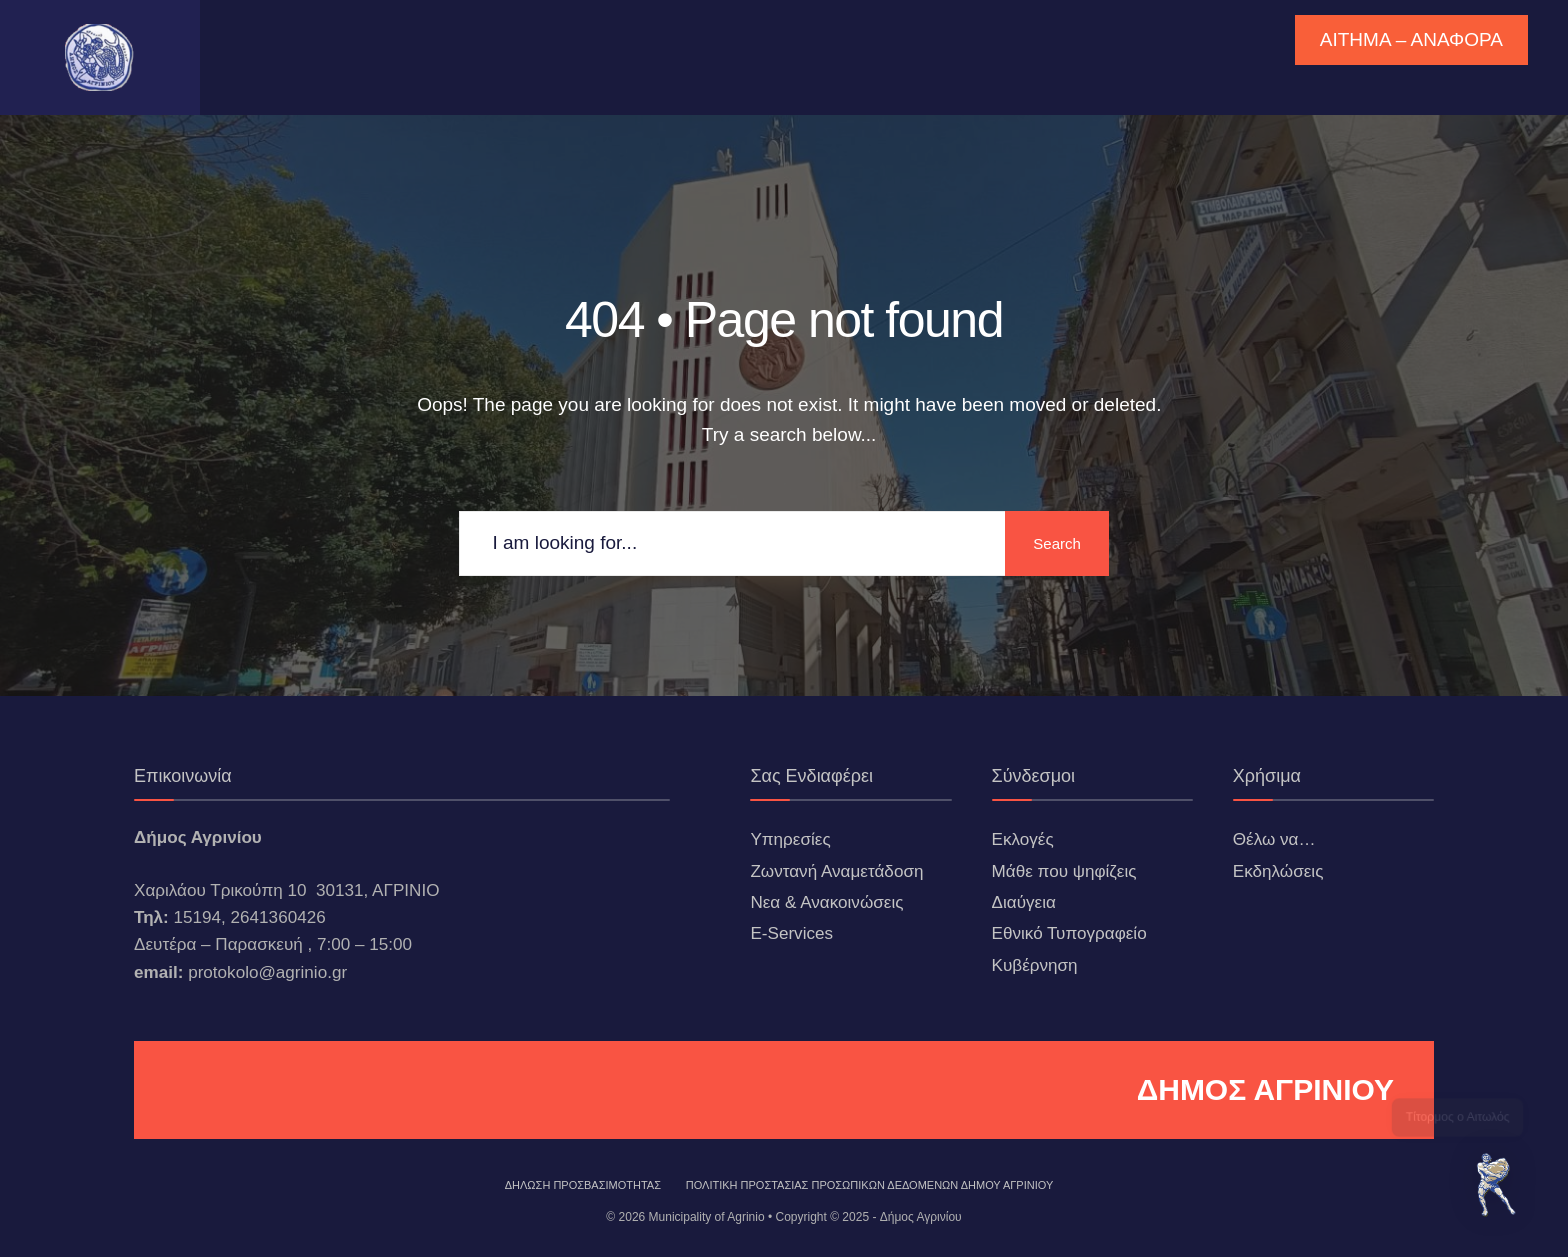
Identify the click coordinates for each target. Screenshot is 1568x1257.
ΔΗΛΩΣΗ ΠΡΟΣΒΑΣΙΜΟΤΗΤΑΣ (583, 1185)
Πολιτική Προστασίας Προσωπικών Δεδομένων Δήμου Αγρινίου (870, 1185)
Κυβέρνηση (1035, 965)
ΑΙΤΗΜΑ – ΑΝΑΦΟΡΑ (1411, 39)
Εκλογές (1023, 839)
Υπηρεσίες (790, 839)
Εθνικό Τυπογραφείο (1069, 933)
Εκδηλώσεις (1278, 871)
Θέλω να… (1274, 839)
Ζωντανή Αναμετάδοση (836, 871)
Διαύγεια (1024, 902)
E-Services (791, 933)
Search (1054, 543)
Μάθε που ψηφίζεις (1064, 871)
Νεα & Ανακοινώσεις (826, 902)
